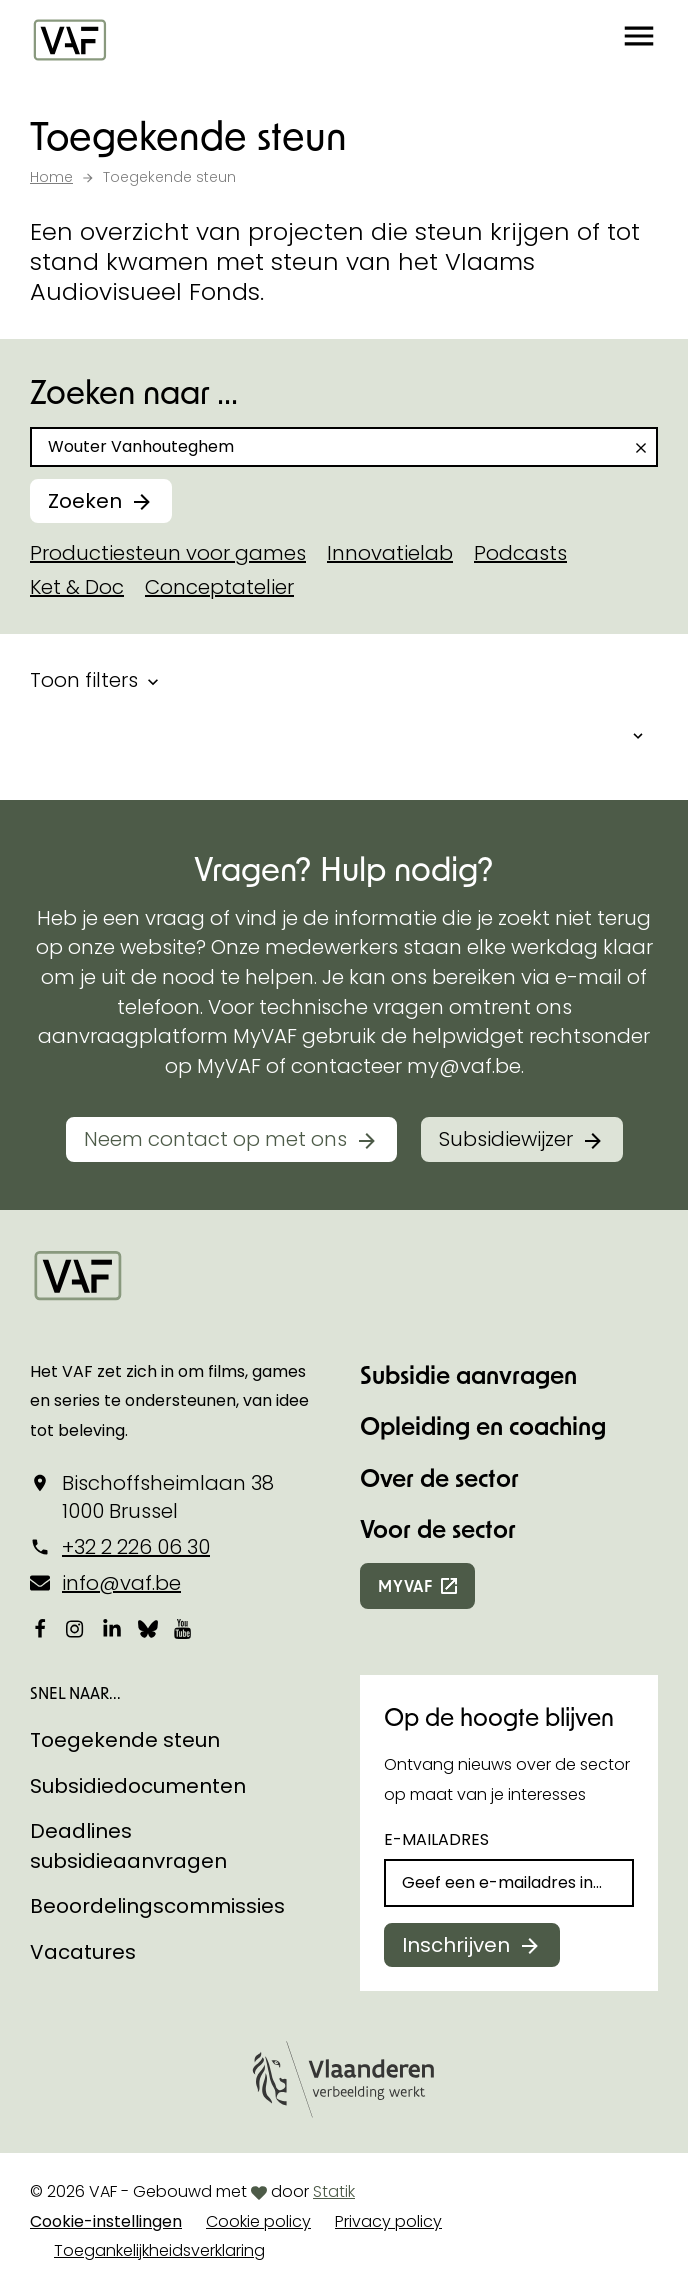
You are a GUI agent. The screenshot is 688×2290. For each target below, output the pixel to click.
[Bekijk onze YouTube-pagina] (184, 1628)
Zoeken (85, 501)
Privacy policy (388, 2221)
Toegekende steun (125, 1740)
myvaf (405, 1585)
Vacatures (83, 1952)
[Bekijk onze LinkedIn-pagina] (112, 1628)
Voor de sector (438, 1528)
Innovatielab (390, 553)
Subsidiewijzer (506, 1139)
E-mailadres (436, 1839)
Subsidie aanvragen (468, 1374)
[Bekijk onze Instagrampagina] (76, 1628)
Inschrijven (456, 1945)
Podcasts (520, 553)
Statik (334, 2191)
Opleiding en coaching (483, 1425)
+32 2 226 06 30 (136, 1547)
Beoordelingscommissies (157, 1906)
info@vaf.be (121, 1583)
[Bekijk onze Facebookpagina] (40, 1628)
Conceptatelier (219, 587)
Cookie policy (258, 2221)
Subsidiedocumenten (138, 1786)
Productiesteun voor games (168, 553)
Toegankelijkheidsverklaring (159, 2250)
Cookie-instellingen (106, 2221)
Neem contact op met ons (215, 1139)
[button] (639, 40)
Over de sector (439, 1477)
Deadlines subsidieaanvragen (128, 1846)
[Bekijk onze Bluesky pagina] (148, 1628)
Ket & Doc (77, 587)
